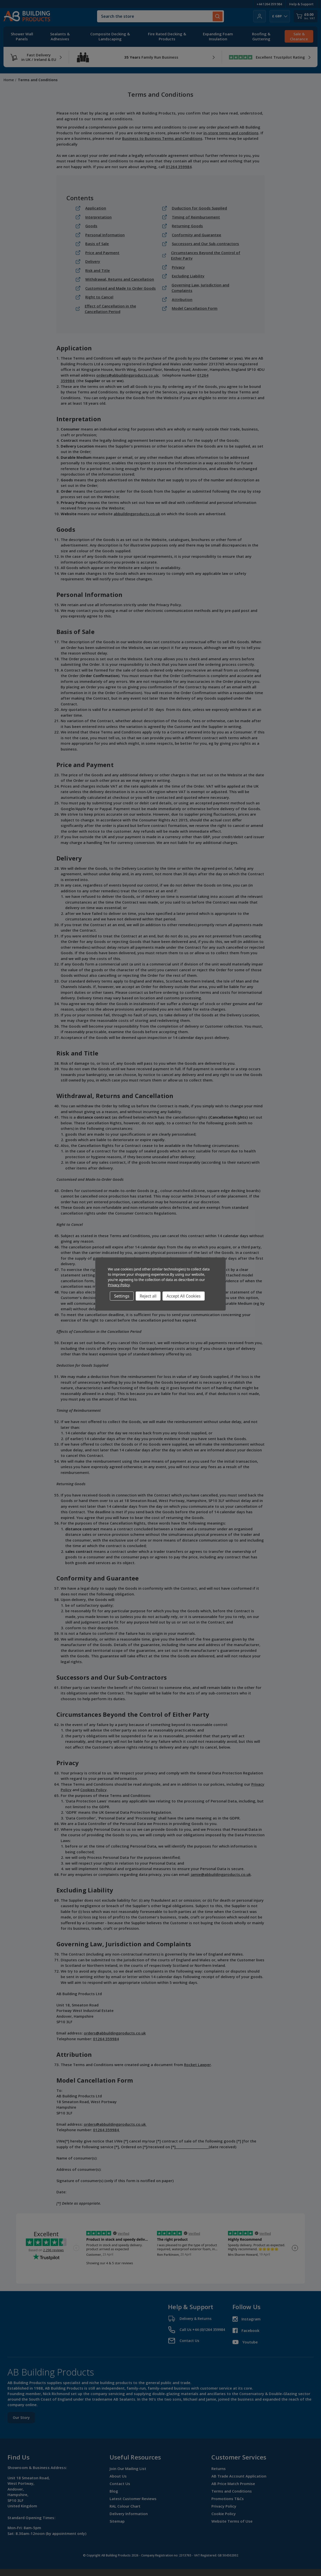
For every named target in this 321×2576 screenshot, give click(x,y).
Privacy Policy (119, 1284)
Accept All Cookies (184, 1296)
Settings (121, 1296)
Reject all (148, 1296)
